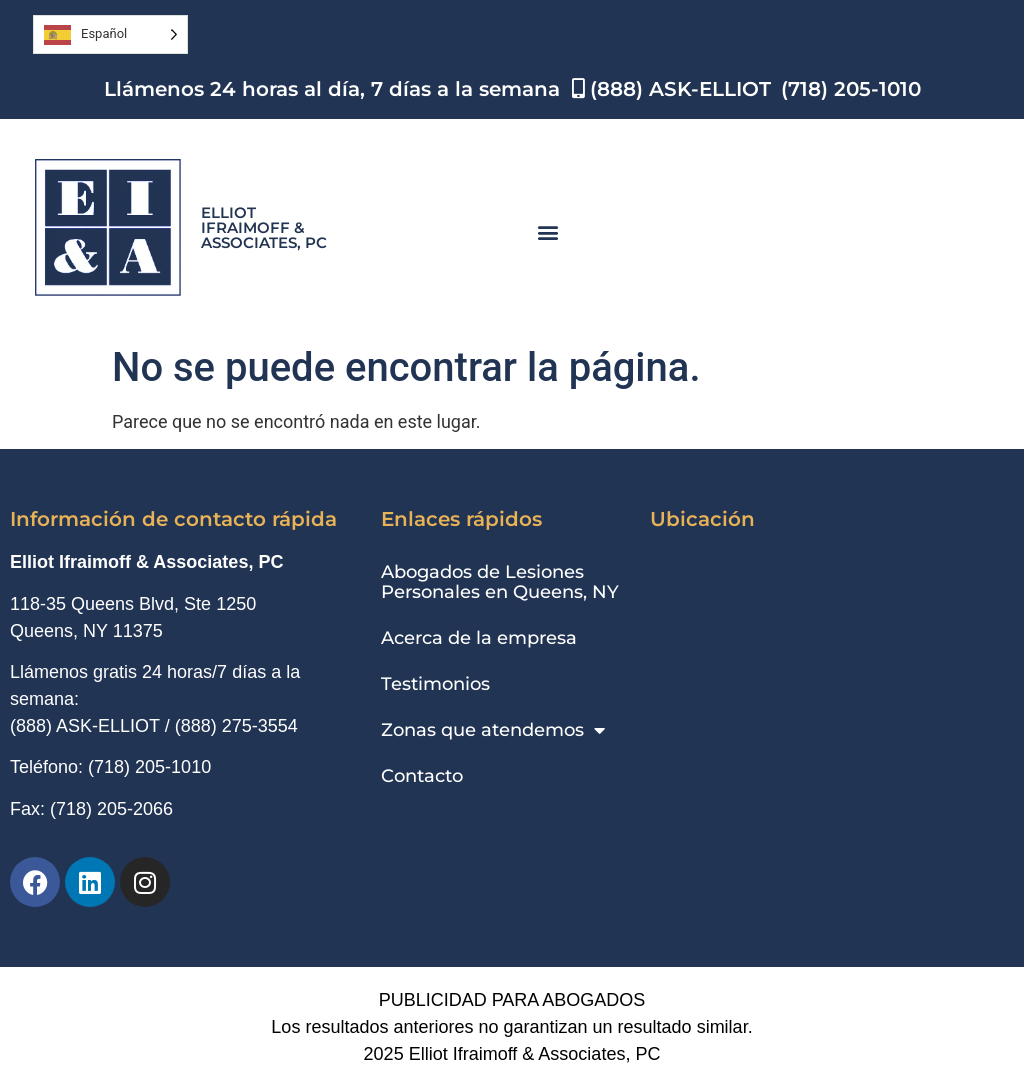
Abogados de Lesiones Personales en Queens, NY (500, 582)
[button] (547, 232)
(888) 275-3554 (236, 726)
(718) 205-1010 (149, 767)
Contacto (422, 776)
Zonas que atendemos (493, 730)
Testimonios (435, 684)
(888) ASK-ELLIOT (85, 726)
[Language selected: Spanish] (110, 34)
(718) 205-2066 (111, 809)
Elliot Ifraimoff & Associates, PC (264, 227)
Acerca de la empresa (479, 638)
